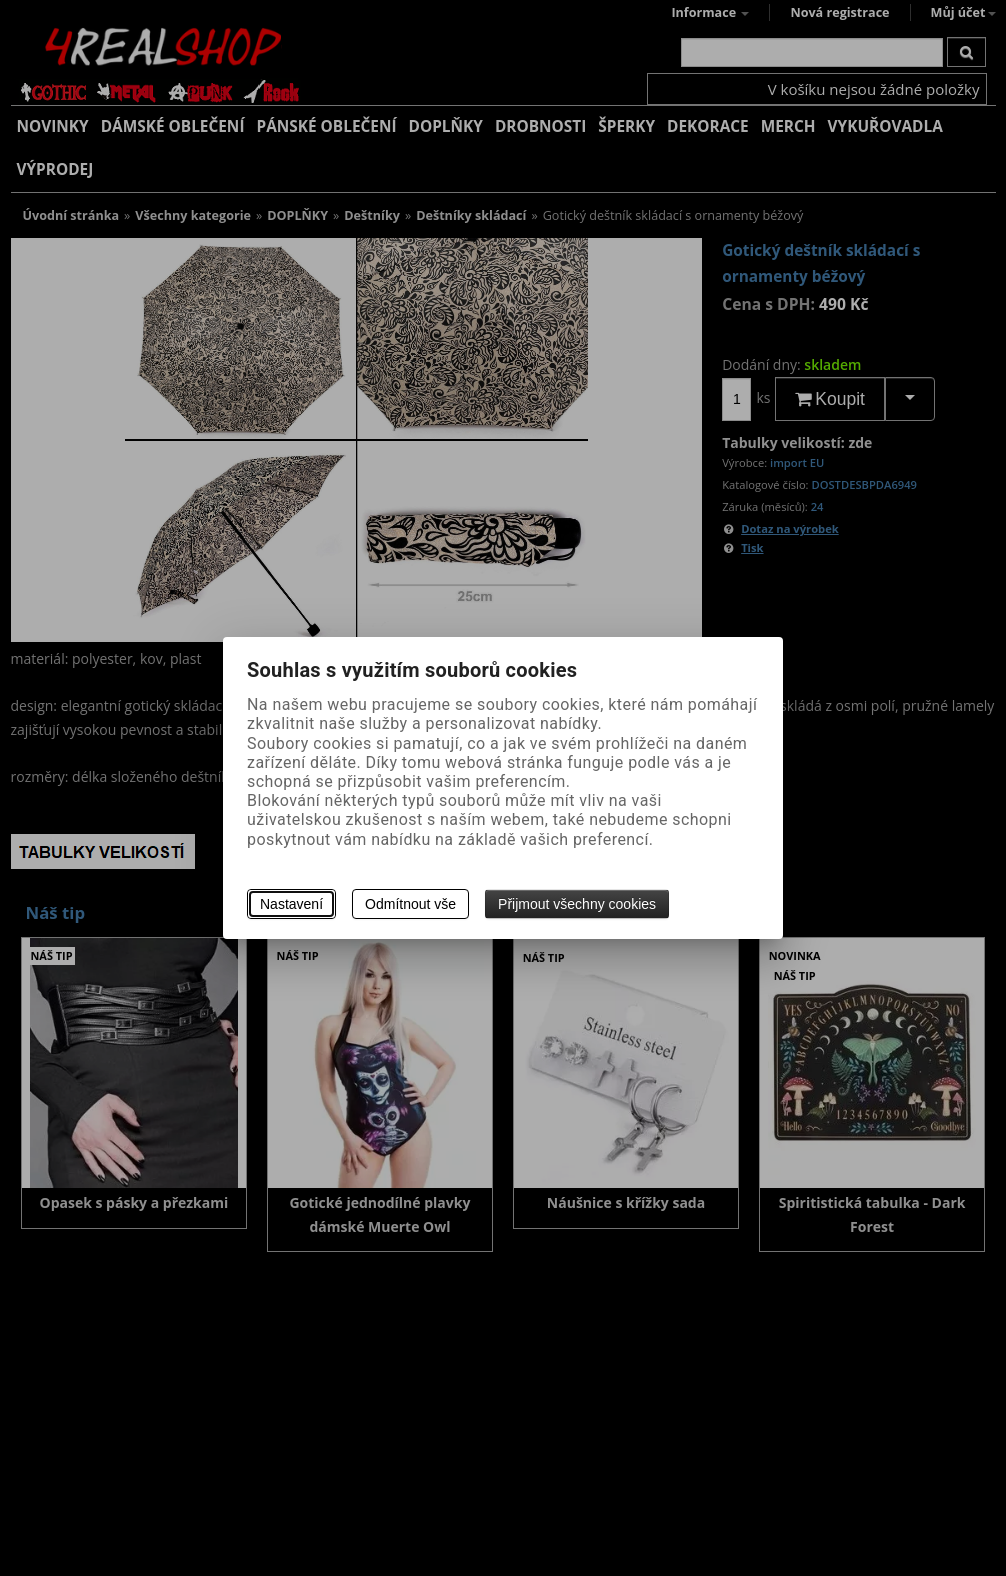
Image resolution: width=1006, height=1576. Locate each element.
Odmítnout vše (410, 904)
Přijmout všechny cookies (577, 904)
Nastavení (291, 904)
